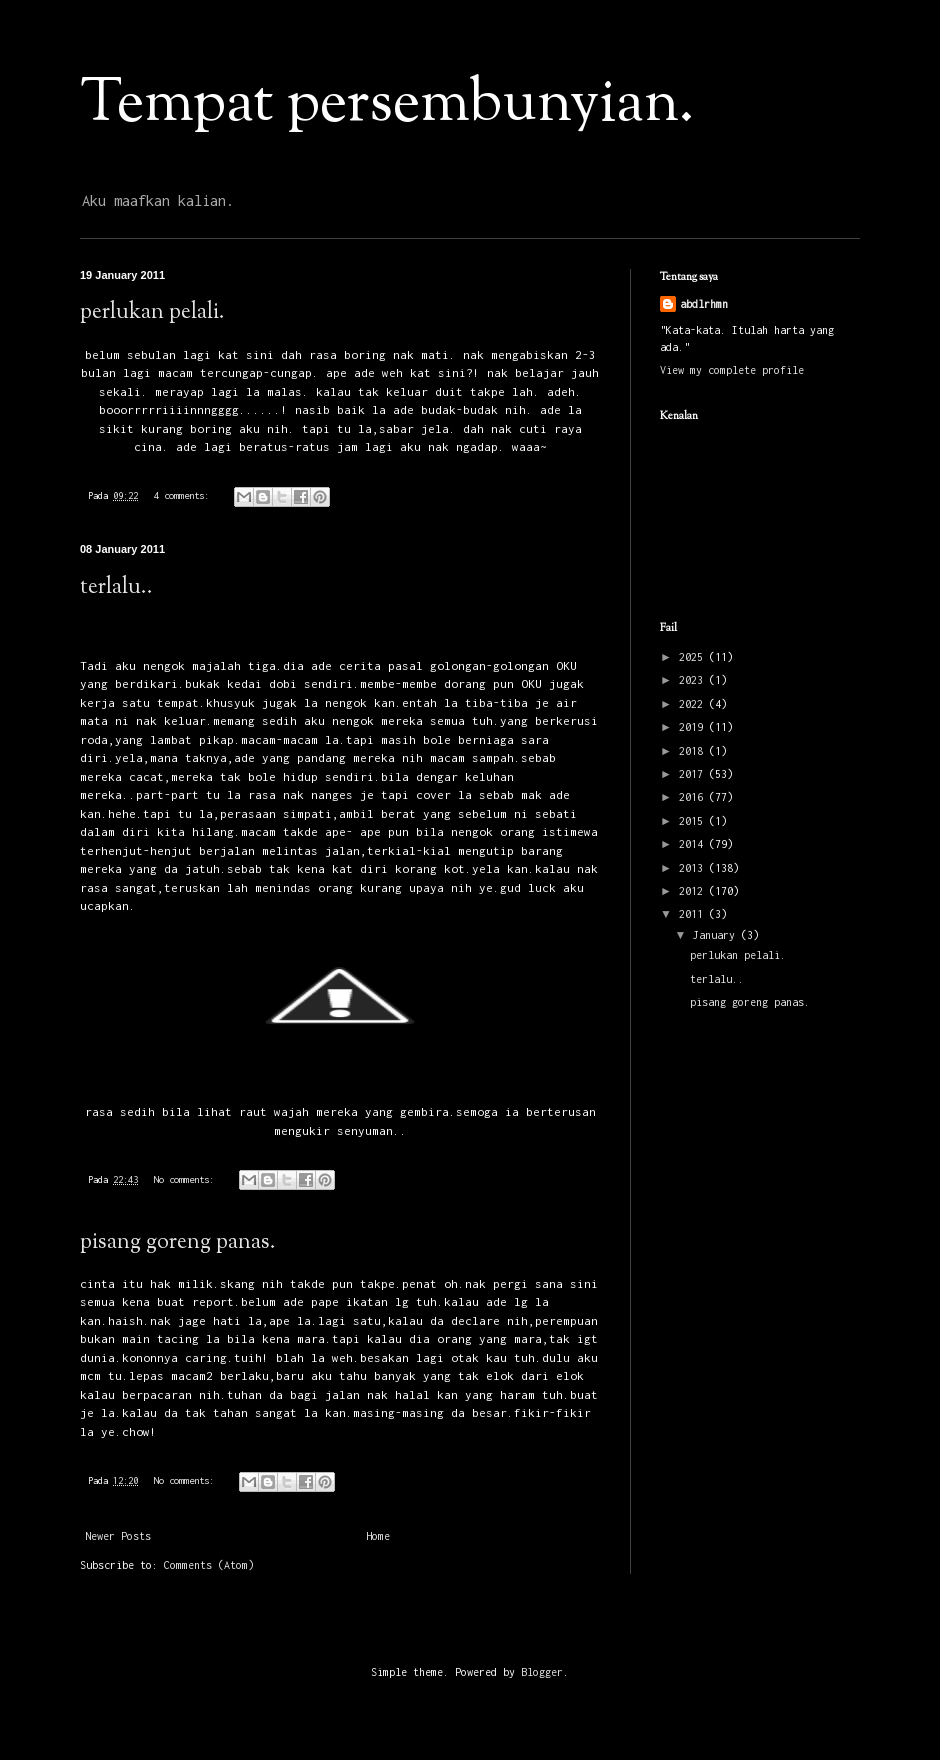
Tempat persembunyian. (387, 105)
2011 (694, 914)
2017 (694, 774)
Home (378, 1536)
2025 (694, 657)
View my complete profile (732, 370)
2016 (694, 797)
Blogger (542, 1672)
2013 (694, 868)
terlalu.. (116, 588)
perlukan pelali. (152, 313)
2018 (694, 751)
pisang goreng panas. (178, 1243)
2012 (694, 891)
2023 (694, 680)
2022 (694, 704)
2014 (694, 844)
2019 (694, 727)
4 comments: (184, 495)
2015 (694, 821)
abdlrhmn (704, 304)
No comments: (186, 1179)
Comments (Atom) (209, 1565)
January (717, 935)
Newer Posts (118, 1536)
